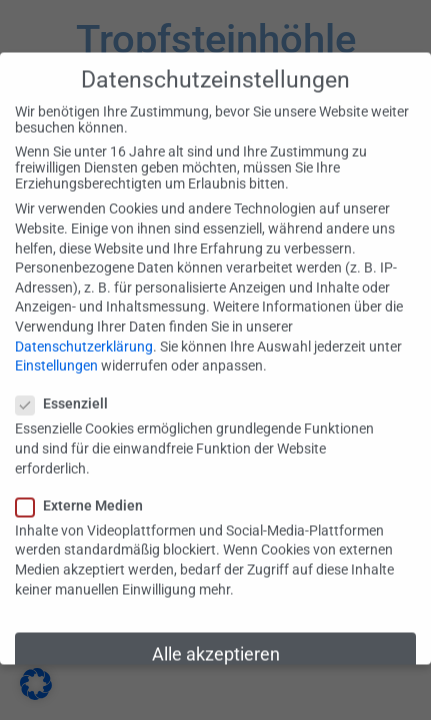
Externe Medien (85, 494)
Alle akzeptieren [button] (216, 644)
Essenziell (68, 393)
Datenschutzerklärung (84, 335)
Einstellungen (56, 355)
